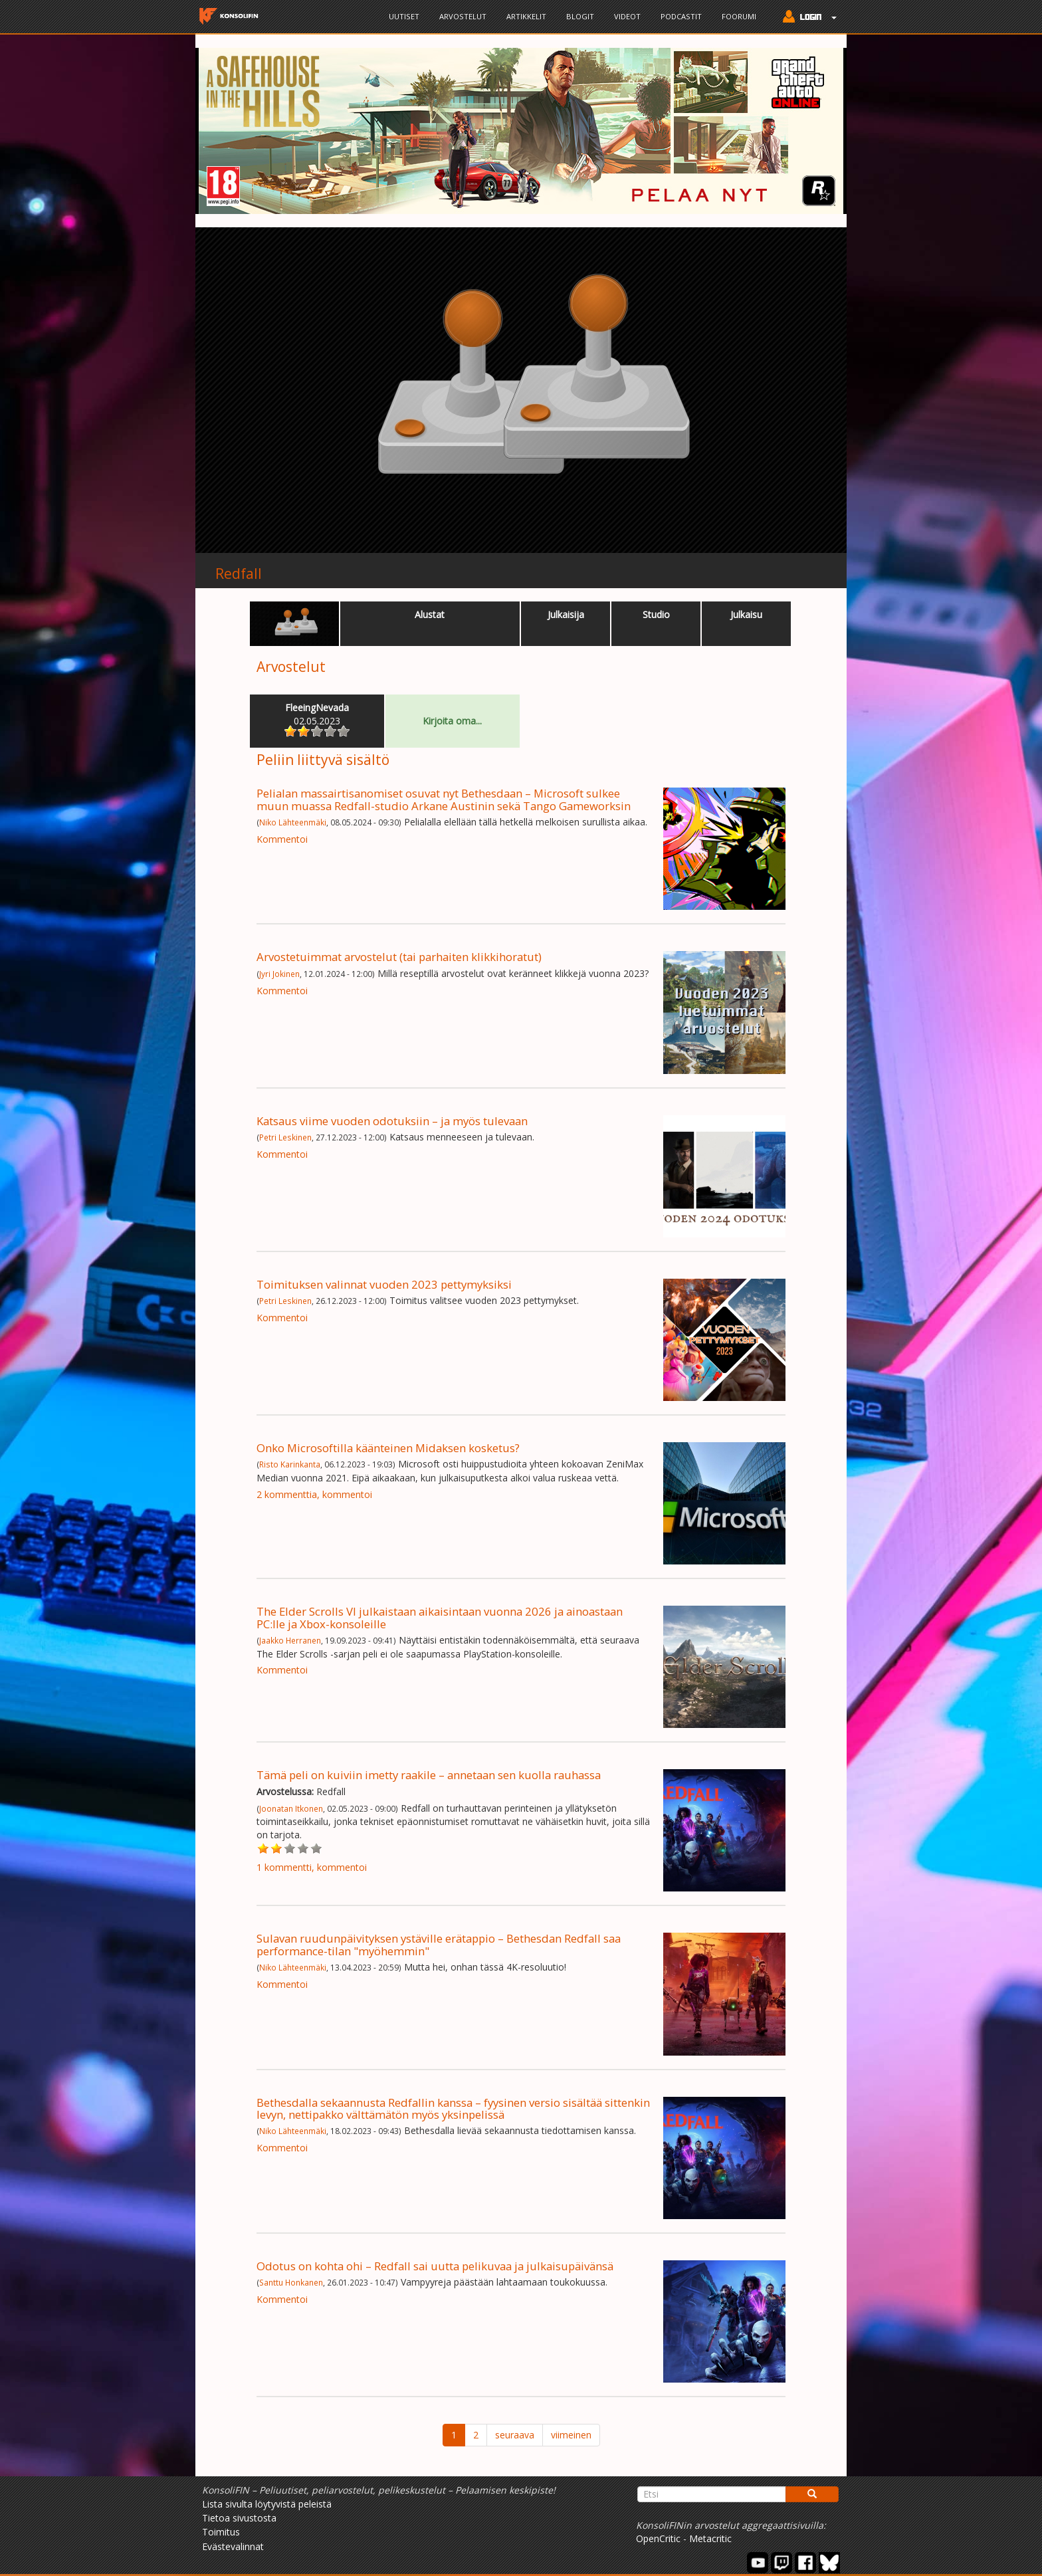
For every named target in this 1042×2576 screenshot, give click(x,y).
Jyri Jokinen (279, 973)
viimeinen (571, 2434)
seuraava (514, 2434)
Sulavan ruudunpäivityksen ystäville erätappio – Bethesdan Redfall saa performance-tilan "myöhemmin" (439, 1944)
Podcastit (681, 16)
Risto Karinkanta (289, 1464)
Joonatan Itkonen (291, 1808)
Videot (627, 16)
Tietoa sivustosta (239, 2518)
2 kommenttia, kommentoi (314, 1494)
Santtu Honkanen (291, 2282)
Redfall (238, 573)
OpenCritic (658, 2538)
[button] (806, 18)
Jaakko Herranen (290, 1640)
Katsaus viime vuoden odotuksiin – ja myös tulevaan (392, 1120)
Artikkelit (526, 16)
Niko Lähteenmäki (292, 822)
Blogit (580, 16)
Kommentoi (282, 839)
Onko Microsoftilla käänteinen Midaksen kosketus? (388, 1447)
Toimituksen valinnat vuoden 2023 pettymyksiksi (384, 1284)
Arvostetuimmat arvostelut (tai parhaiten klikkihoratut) (399, 956)
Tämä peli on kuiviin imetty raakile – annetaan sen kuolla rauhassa (429, 1774)
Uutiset (404, 16)
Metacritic (710, 2538)
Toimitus (221, 2531)
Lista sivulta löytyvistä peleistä (267, 2504)
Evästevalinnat (233, 2546)
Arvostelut (462, 16)
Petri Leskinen (285, 1137)
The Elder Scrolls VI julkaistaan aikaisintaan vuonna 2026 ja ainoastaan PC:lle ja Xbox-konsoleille (440, 1617)
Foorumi (739, 16)
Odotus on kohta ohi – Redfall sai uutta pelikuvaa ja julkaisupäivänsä (435, 2266)
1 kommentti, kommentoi (312, 1867)
